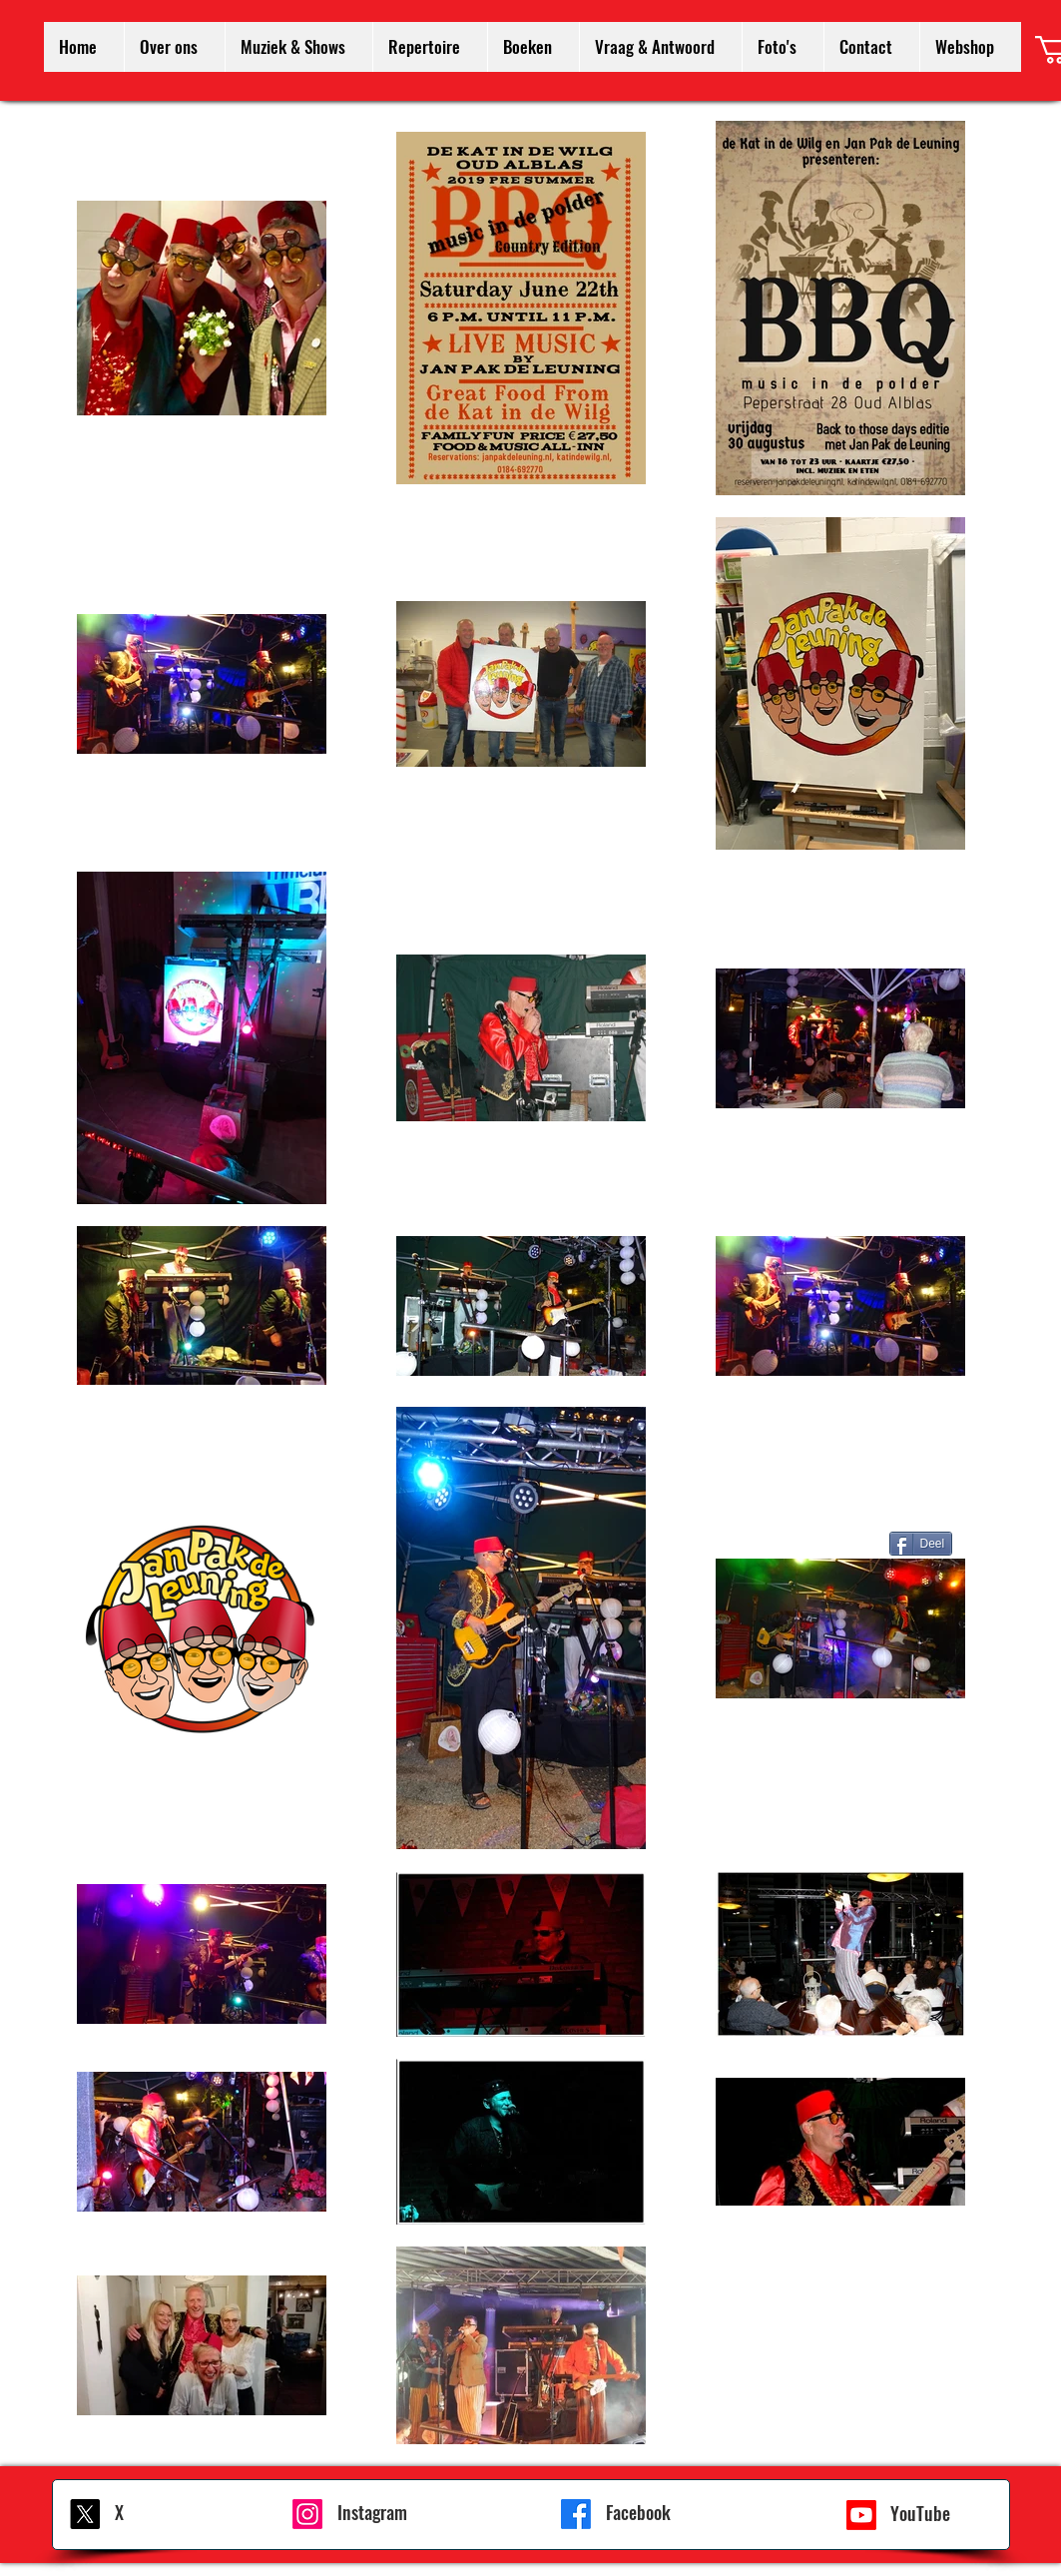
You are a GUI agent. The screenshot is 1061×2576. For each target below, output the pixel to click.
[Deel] (921, 1544)
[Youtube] (861, 2515)
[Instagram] (307, 2514)
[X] (85, 2514)
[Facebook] (576, 2514)
